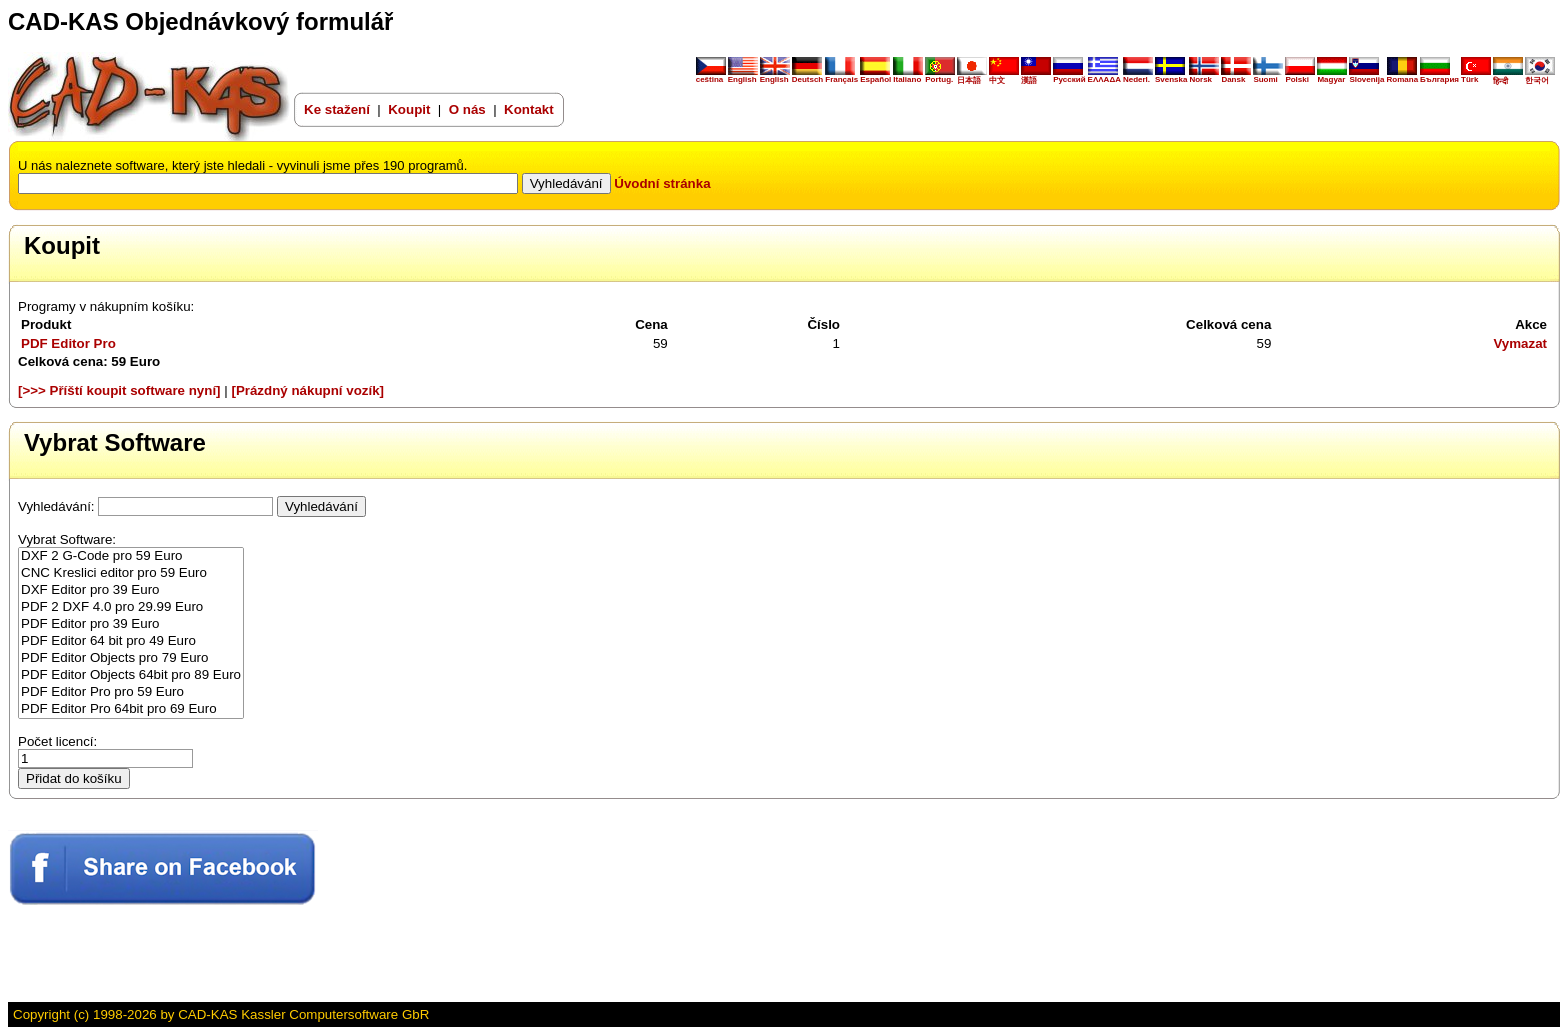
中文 (1004, 76)
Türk (1476, 76)
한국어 (1540, 76)
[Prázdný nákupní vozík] (307, 390)
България (1439, 76)
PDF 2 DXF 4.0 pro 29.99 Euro (131, 607)
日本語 (972, 76)
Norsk (1204, 76)
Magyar (1332, 76)
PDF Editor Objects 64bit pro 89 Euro (131, 675)
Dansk (1236, 76)
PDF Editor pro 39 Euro (131, 624)
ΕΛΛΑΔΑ (1104, 79)
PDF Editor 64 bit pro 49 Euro (131, 641)
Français (841, 76)
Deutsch (808, 76)
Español (875, 76)
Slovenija (1366, 76)
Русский (1069, 79)
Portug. (940, 76)
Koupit (409, 109)
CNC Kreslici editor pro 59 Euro (131, 573)
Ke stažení (337, 109)
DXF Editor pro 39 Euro (131, 590)
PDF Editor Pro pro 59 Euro (131, 692)
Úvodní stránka (662, 183)
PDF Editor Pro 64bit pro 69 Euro (131, 709)
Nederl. (1138, 76)
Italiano (908, 76)
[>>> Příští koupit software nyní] (119, 390)
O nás (469, 109)
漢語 (1036, 76)
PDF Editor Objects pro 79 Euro (131, 658)
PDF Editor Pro (68, 343)
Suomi (1268, 76)
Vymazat (1520, 343)
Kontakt (529, 109)
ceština (711, 76)
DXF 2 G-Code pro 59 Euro (131, 556)
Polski (1300, 76)
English (743, 76)
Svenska (1171, 76)
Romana (1403, 76)
